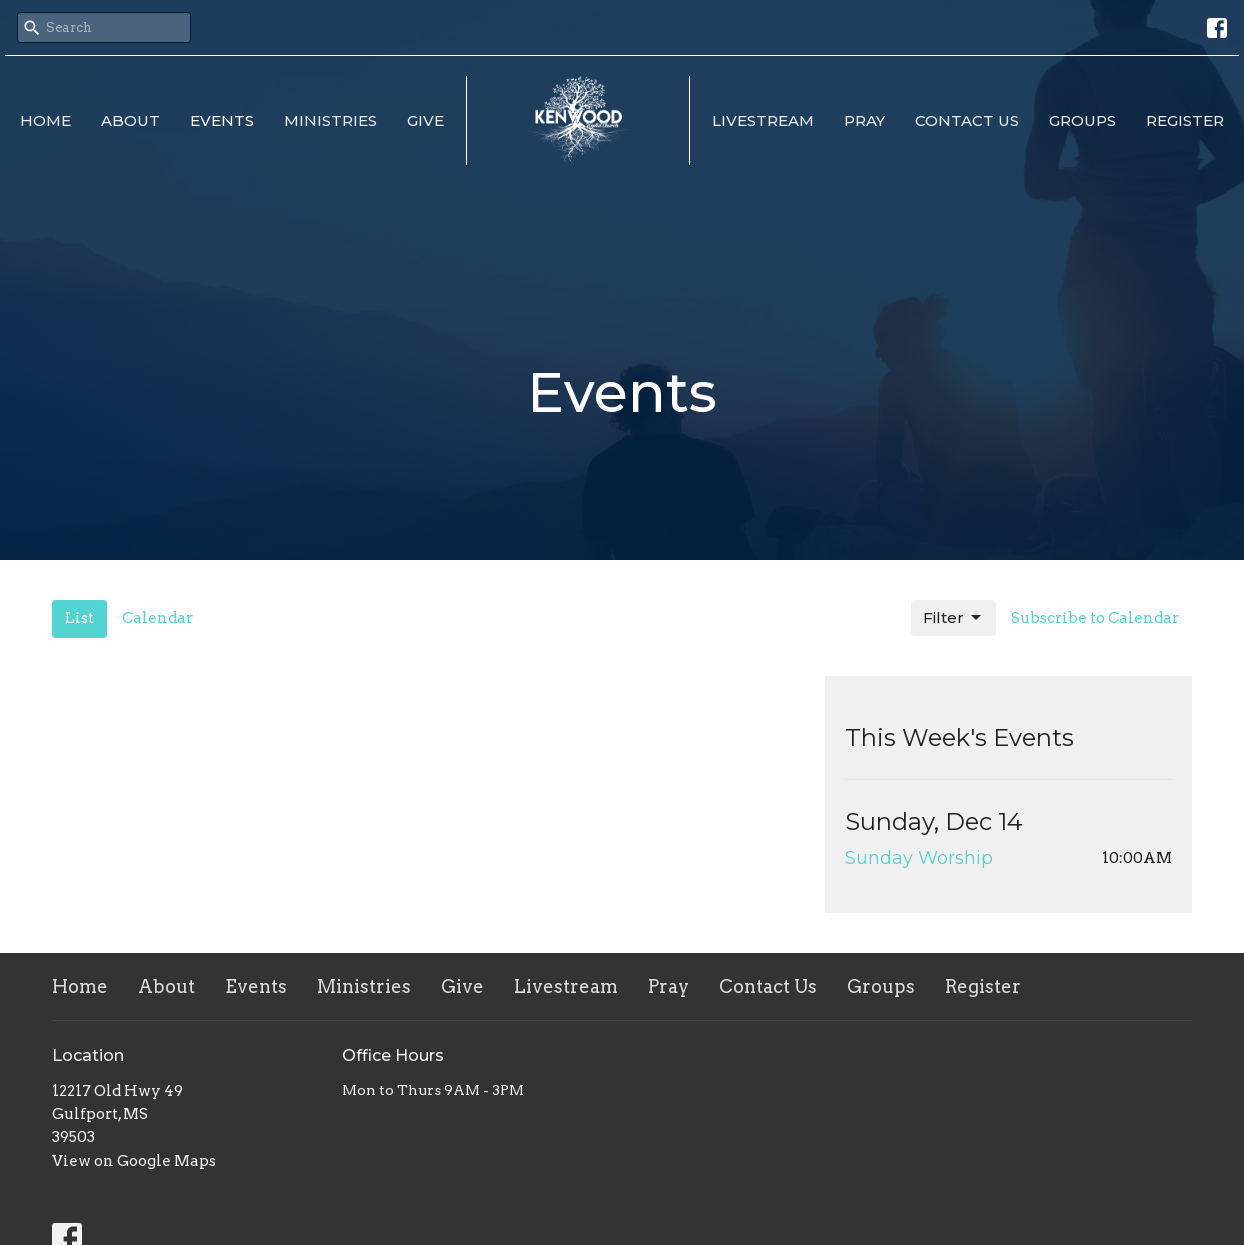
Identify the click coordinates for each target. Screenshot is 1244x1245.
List (79, 618)
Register (1185, 120)
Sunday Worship (919, 858)
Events (222, 120)
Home (45, 120)
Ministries (330, 120)
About (130, 120)
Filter (953, 618)
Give (425, 120)
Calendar (157, 618)
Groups (1082, 120)
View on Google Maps (134, 1161)
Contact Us (967, 120)
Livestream (763, 120)
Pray (864, 120)
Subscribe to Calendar (1095, 618)
